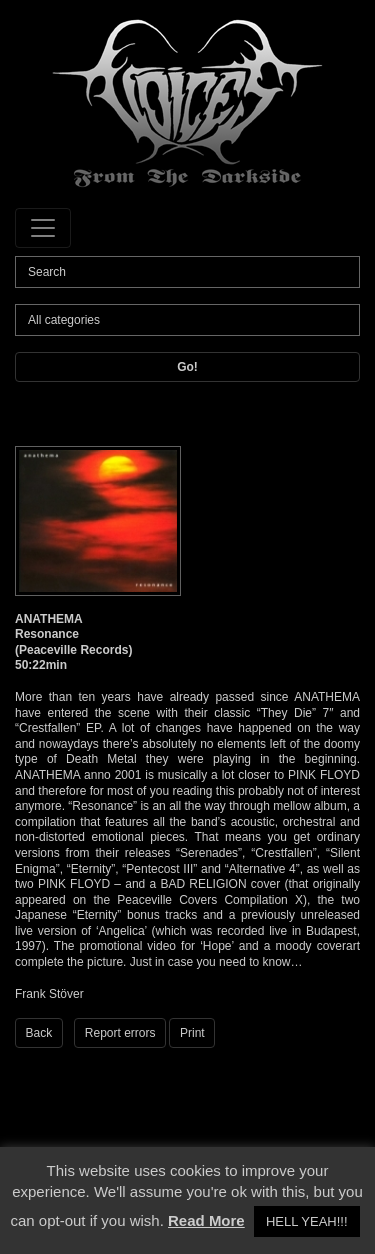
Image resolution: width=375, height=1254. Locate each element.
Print (192, 1033)
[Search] (187, 272)
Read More (206, 1220)
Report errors (120, 1033)
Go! (187, 367)
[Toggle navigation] (43, 228)
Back (39, 1033)
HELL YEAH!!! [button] (307, 1221)
